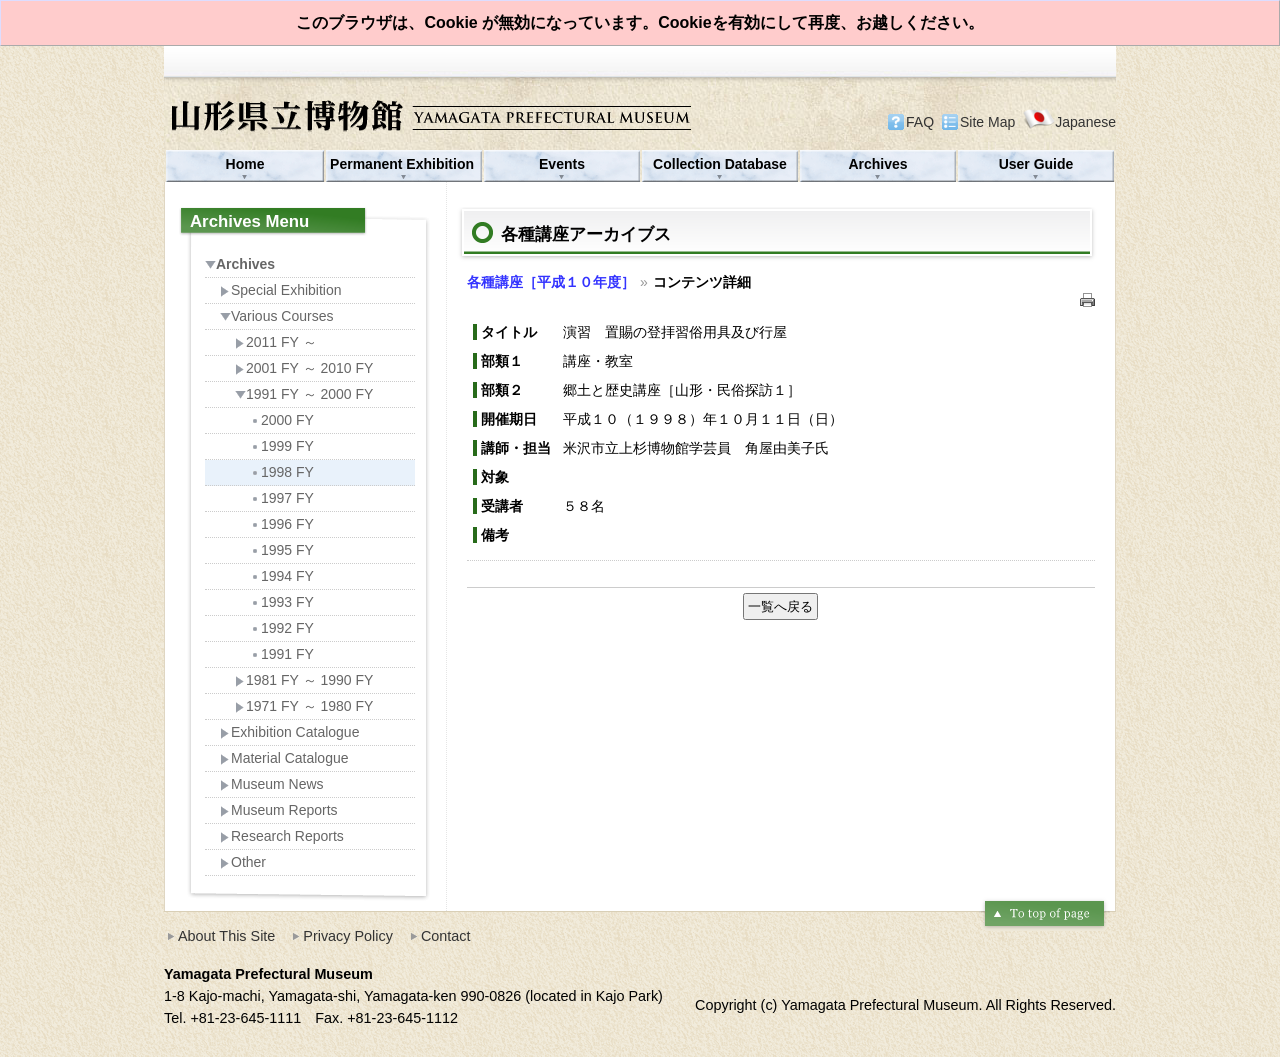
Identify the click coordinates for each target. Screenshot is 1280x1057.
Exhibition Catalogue (289, 732)
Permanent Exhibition (404, 164)
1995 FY (282, 550)
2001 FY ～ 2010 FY (304, 368)
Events (562, 164)
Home (245, 164)
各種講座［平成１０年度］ (551, 282)
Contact (446, 936)
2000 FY (282, 420)
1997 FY (282, 498)
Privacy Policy (348, 936)
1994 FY (282, 576)
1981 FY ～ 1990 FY (304, 680)
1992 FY (282, 628)
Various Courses (276, 316)
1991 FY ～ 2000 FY (304, 394)
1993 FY (282, 602)
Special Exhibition (281, 290)
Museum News (272, 784)
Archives (877, 164)
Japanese (1069, 121)
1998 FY (282, 472)
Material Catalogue (284, 758)
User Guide (1036, 164)
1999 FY (282, 446)
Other (243, 862)
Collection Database (720, 164)
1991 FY (282, 654)
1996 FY (282, 524)
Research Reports (282, 836)
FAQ (920, 122)
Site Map (987, 122)
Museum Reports (279, 810)
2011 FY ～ (276, 342)
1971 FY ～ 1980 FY (304, 706)
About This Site (226, 936)
